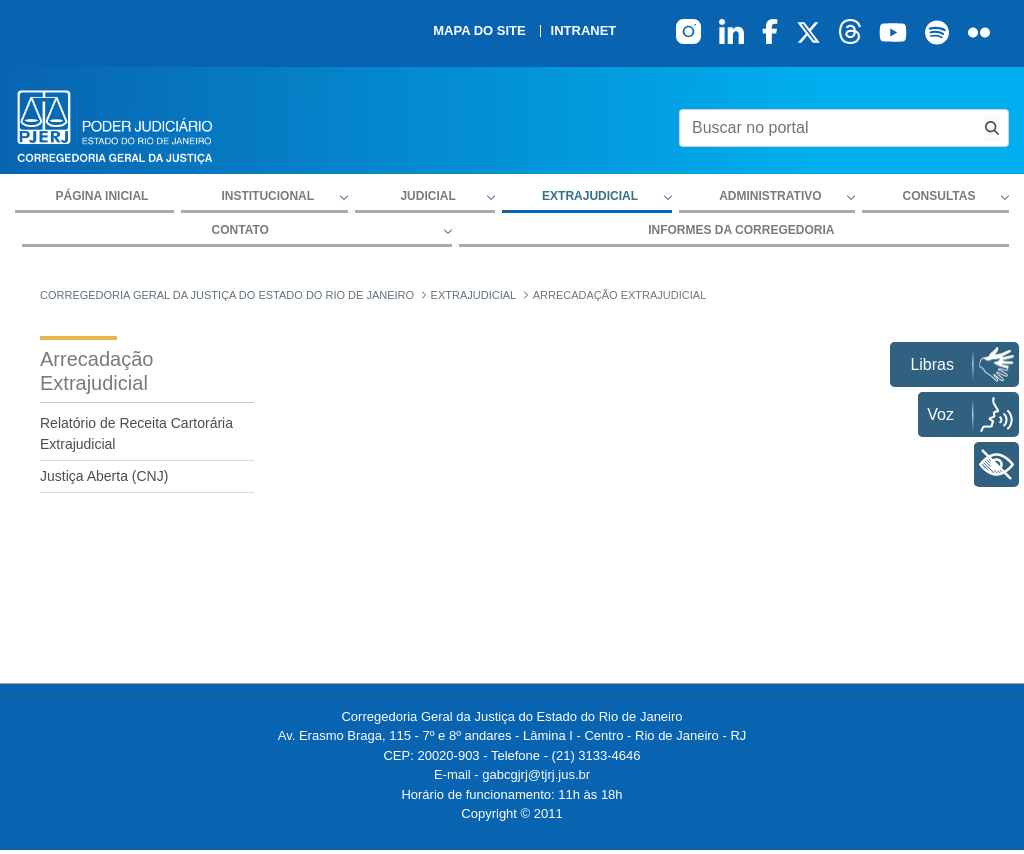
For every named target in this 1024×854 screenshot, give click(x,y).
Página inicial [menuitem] (102, 196)
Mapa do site (479, 31)
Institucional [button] (267, 196)
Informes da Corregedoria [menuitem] (741, 230)
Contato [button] (240, 230)
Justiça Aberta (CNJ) (104, 476)
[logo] (115, 125)
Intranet (584, 31)
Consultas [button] (939, 196)
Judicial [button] (427, 196)
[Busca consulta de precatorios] (992, 128)
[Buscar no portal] (827, 128)
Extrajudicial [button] (590, 196)
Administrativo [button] (770, 196)
